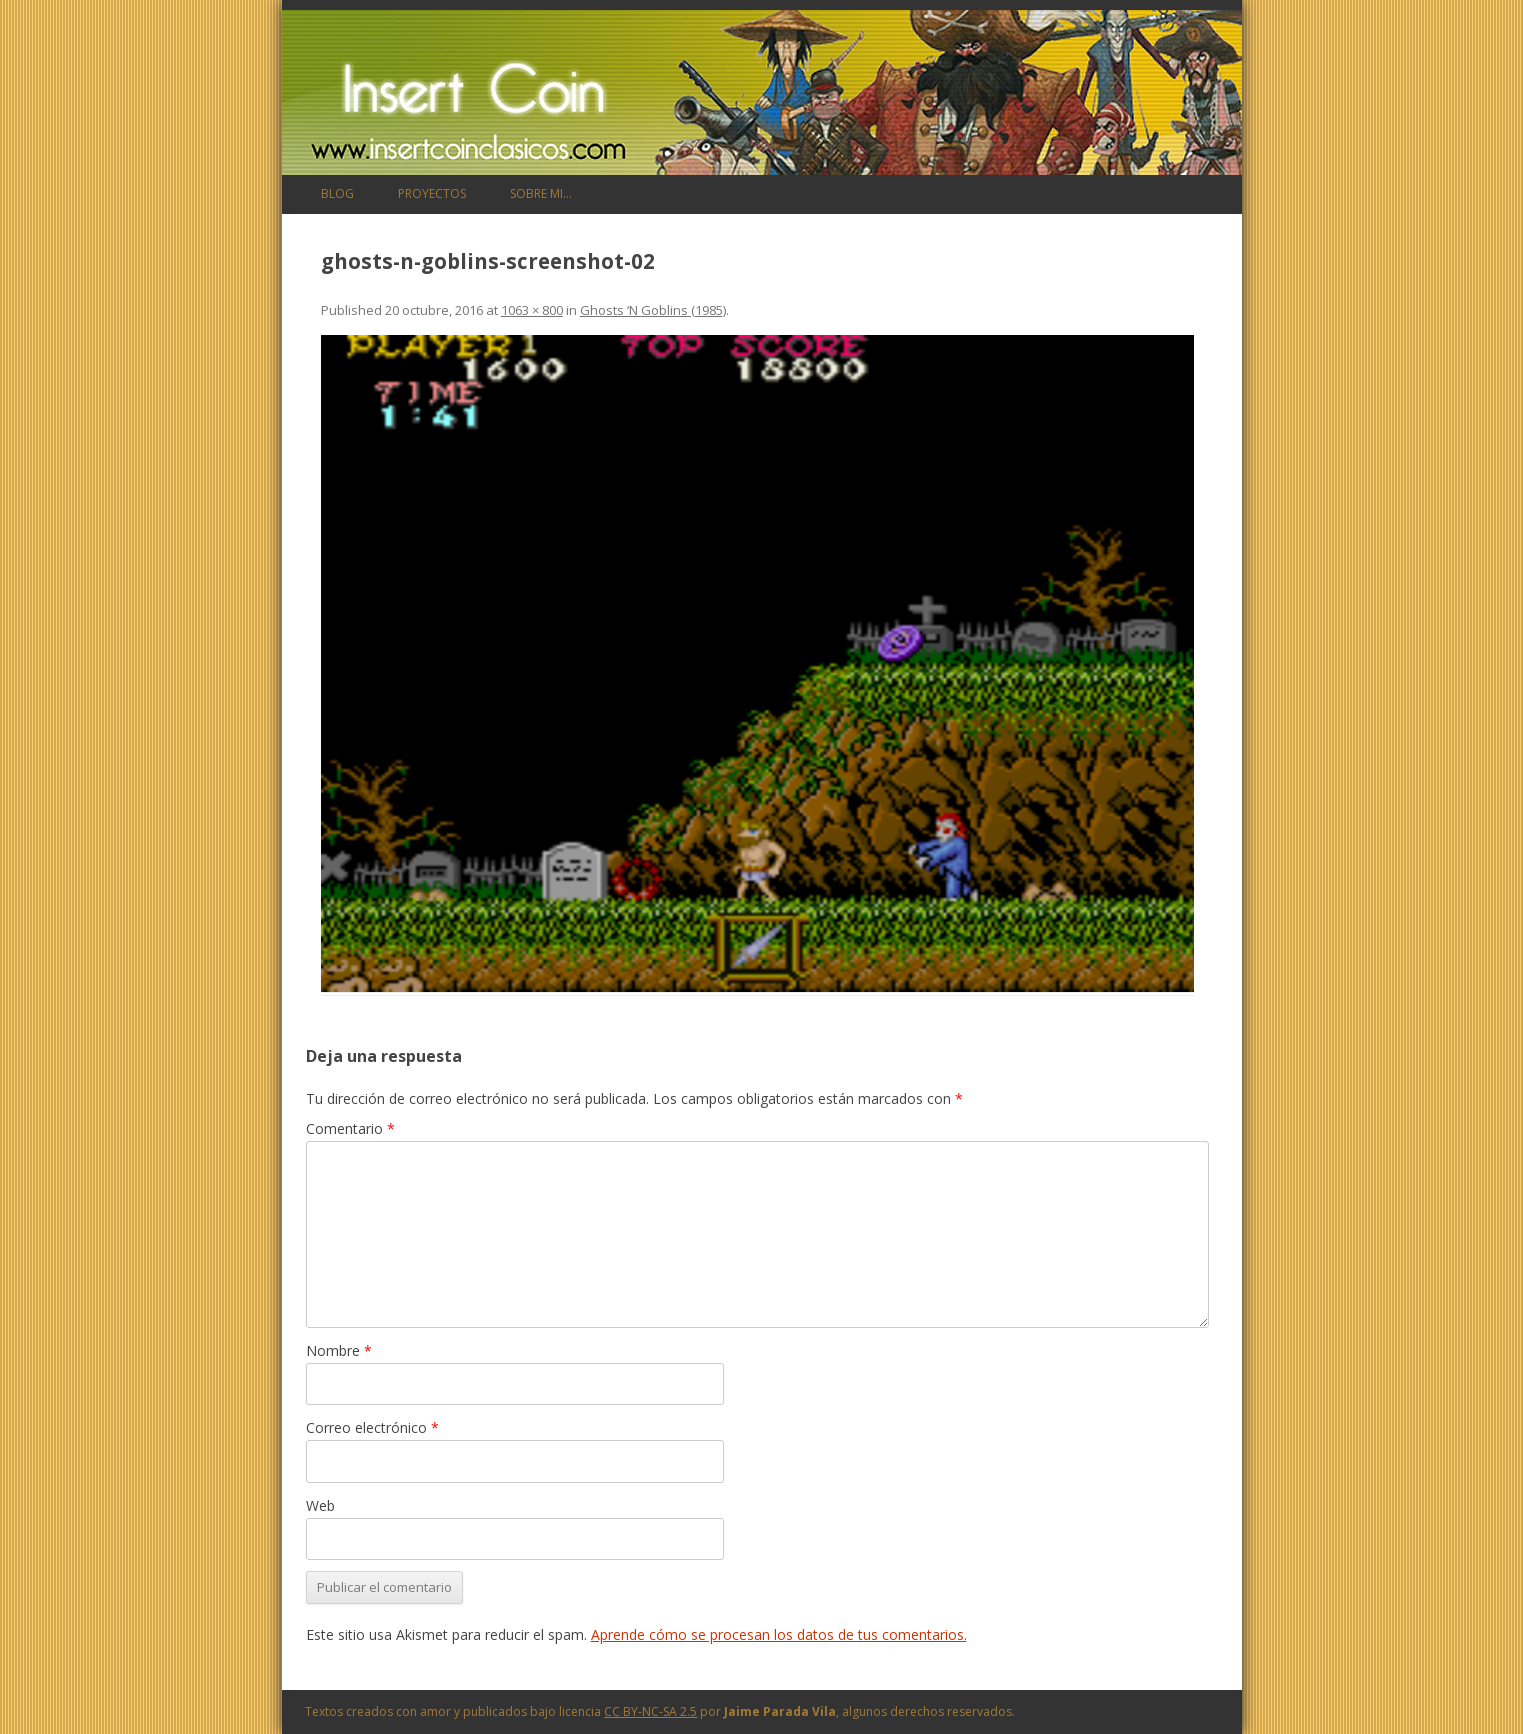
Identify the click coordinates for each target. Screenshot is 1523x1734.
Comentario (350, 1128)
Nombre (339, 1350)
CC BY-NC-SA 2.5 (650, 1711)
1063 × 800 (532, 310)
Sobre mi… (541, 193)
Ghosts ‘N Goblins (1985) (653, 310)
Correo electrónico (372, 1427)
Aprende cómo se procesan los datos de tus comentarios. (779, 1634)
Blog (337, 193)
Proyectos (432, 193)
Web (320, 1505)
